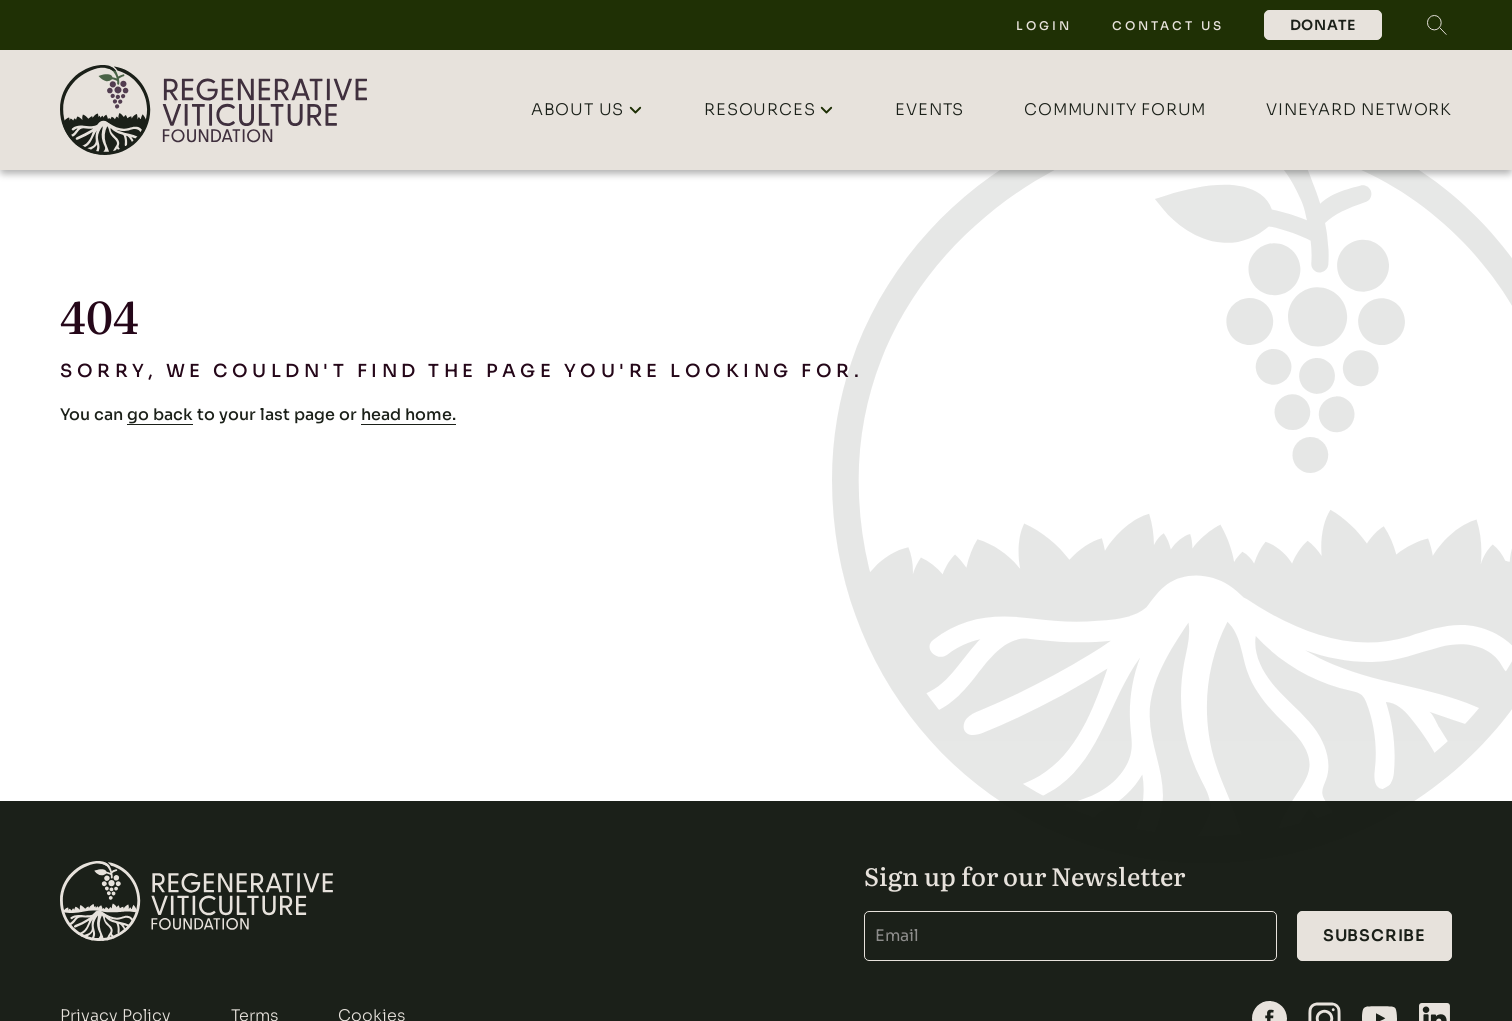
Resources (759, 109)
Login (1044, 25)
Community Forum (1115, 109)
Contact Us (1168, 25)
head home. (408, 414)
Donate (1323, 25)
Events (929, 109)
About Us (577, 109)
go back (160, 414)
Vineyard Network (1359, 109)
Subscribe (1374, 935)
